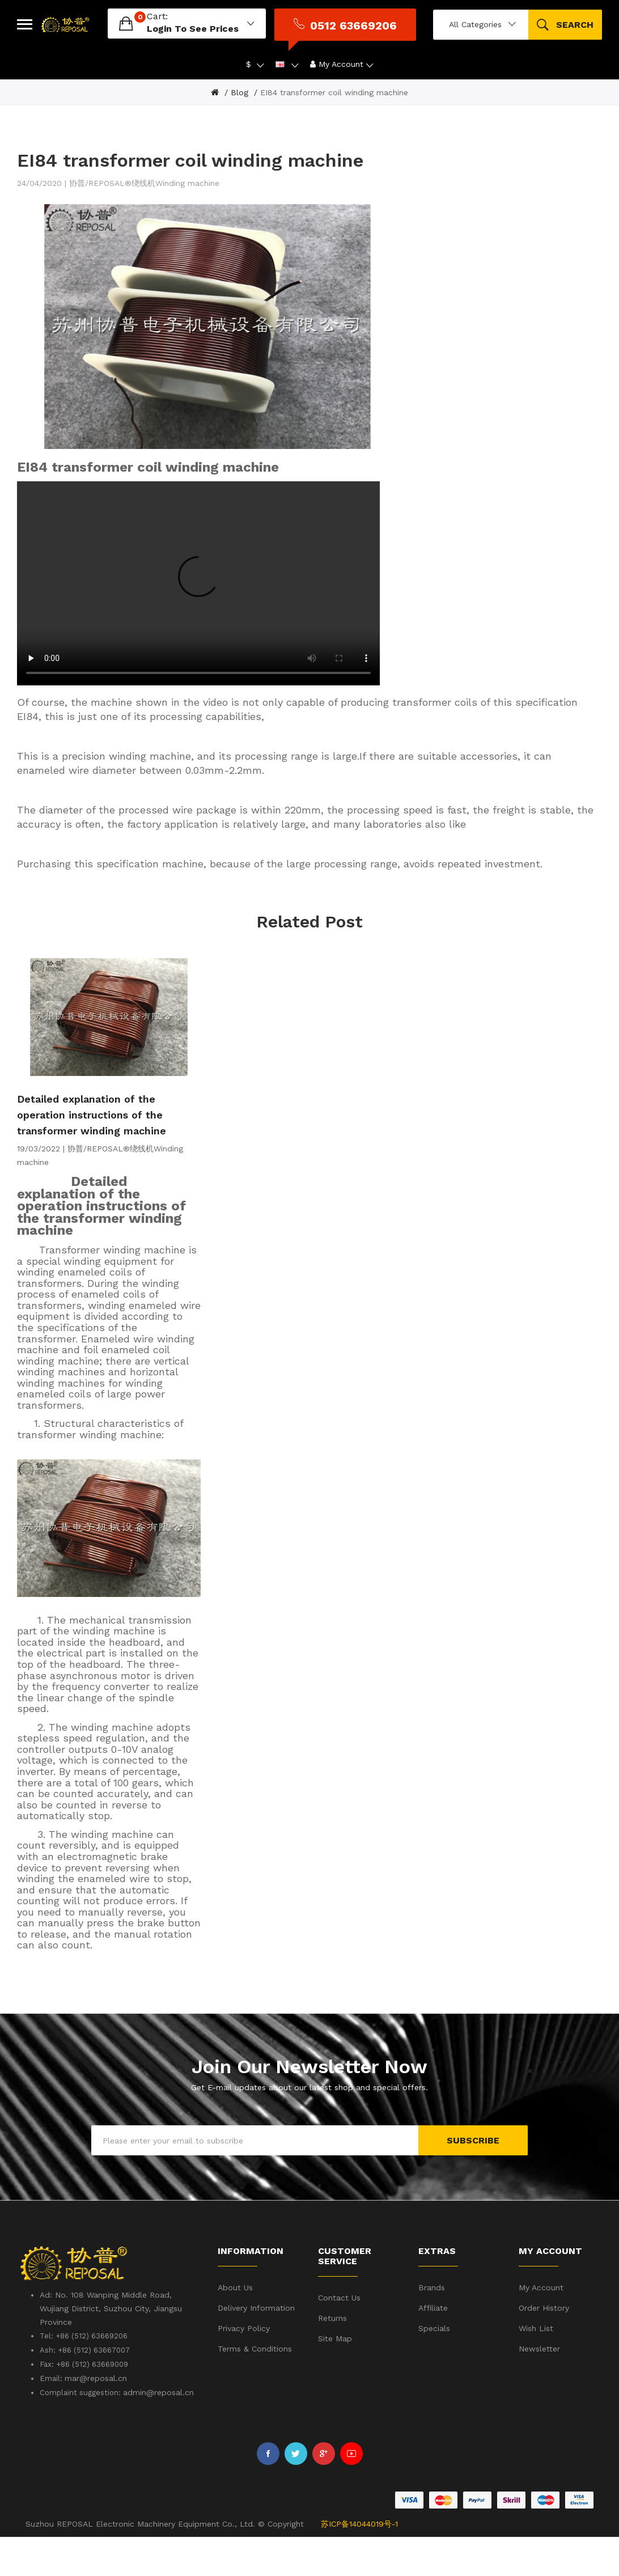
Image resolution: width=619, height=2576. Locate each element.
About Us (235, 2327)
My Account (541, 2327)
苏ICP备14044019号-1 (359, 2563)
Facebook (268, 2492)
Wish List (536, 2367)
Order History (544, 2347)
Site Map (335, 2377)
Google (323, 2492)
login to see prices (169, 25)
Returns (332, 2357)
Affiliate (433, 2347)
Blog (239, 85)
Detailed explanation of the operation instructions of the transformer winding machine (91, 1154)
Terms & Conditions (255, 2388)
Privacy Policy (244, 2367)
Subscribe (473, 2180)
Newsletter (539, 2388)
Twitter (296, 2492)
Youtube (351, 2492)
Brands (431, 2327)
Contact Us (339, 2336)
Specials (434, 2367)
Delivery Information (256, 2347)
